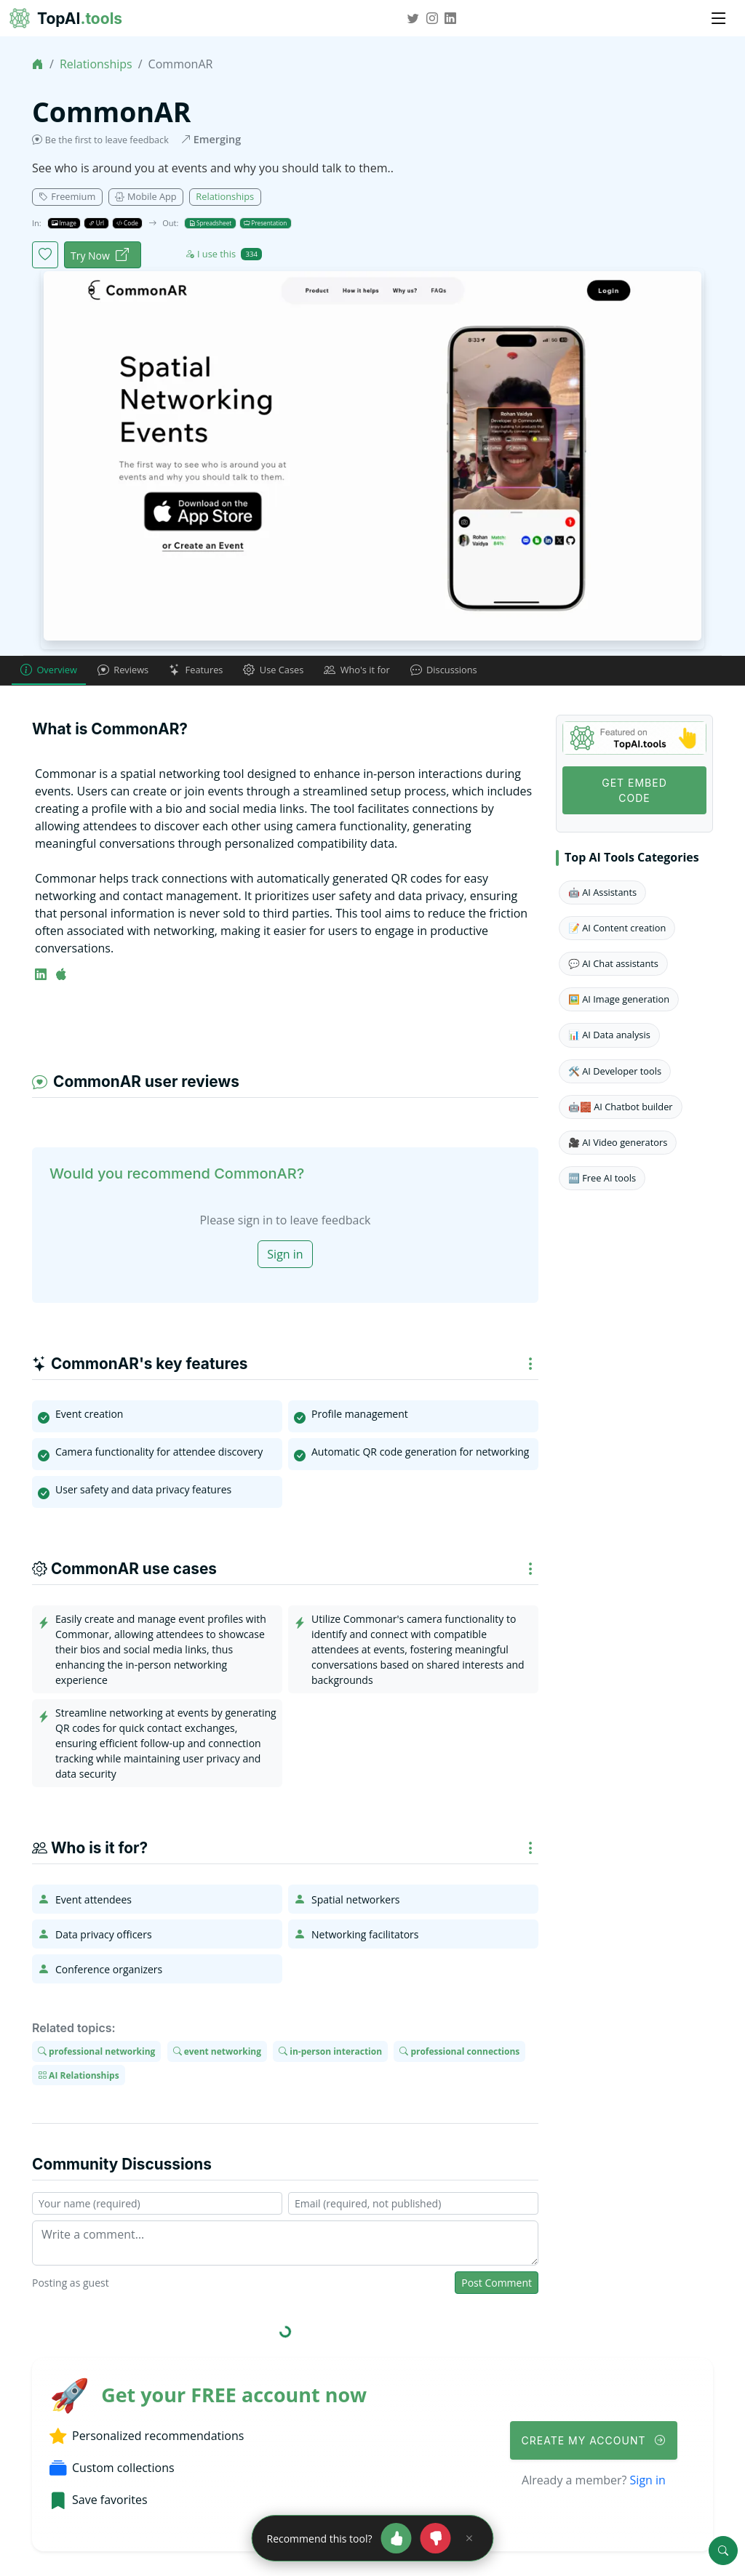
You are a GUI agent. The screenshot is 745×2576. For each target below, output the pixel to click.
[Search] (723, 2550)
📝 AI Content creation (617, 928)
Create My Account (594, 2441)
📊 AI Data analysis (609, 1036)
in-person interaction (330, 2053)
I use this (223, 253)
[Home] (38, 64)
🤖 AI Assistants (602, 892)
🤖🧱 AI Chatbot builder (620, 1107)
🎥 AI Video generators (617, 1143)
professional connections (459, 2053)
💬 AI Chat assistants (613, 964)
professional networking (96, 2053)
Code (127, 223)
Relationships (96, 64)
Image (64, 223)
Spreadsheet (210, 223)
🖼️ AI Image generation (618, 1000)
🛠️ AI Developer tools (614, 1071)
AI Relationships (78, 2076)
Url (97, 223)
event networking (217, 2053)
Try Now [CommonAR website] (100, 255)
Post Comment (496, 2284)
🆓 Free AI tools (602, 1179)
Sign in (285, 1256)
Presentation (265, 223)
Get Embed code (634, 791)
